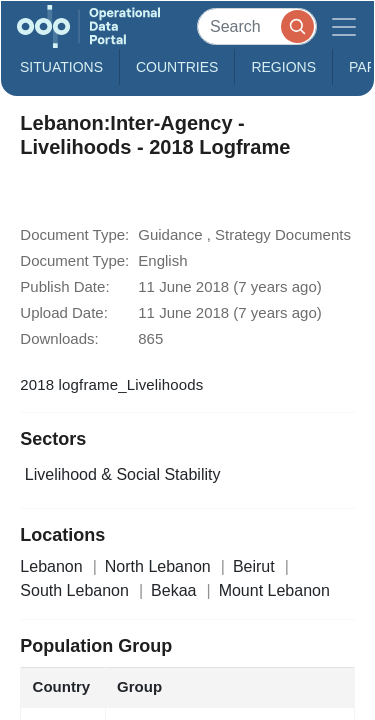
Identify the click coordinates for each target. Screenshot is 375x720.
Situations (61, 67)
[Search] (257, 26)
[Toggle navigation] (344, 26)
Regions (283, 67)
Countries (177, 67)
